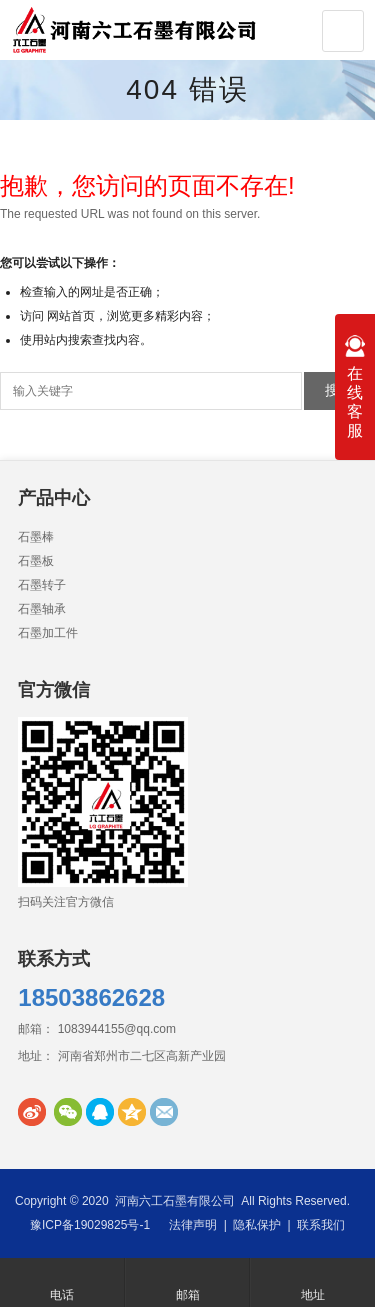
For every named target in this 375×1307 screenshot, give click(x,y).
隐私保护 (257, 1225)
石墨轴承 (42, 609)
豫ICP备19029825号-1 (90, 1225)
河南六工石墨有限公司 (175, 1201)
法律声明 (193, 1225)
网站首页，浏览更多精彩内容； (131, 316)
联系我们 (321, 1225)
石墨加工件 (48, 633)
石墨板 (36, 561)
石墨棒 (36, 537)
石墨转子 (42, 585)
